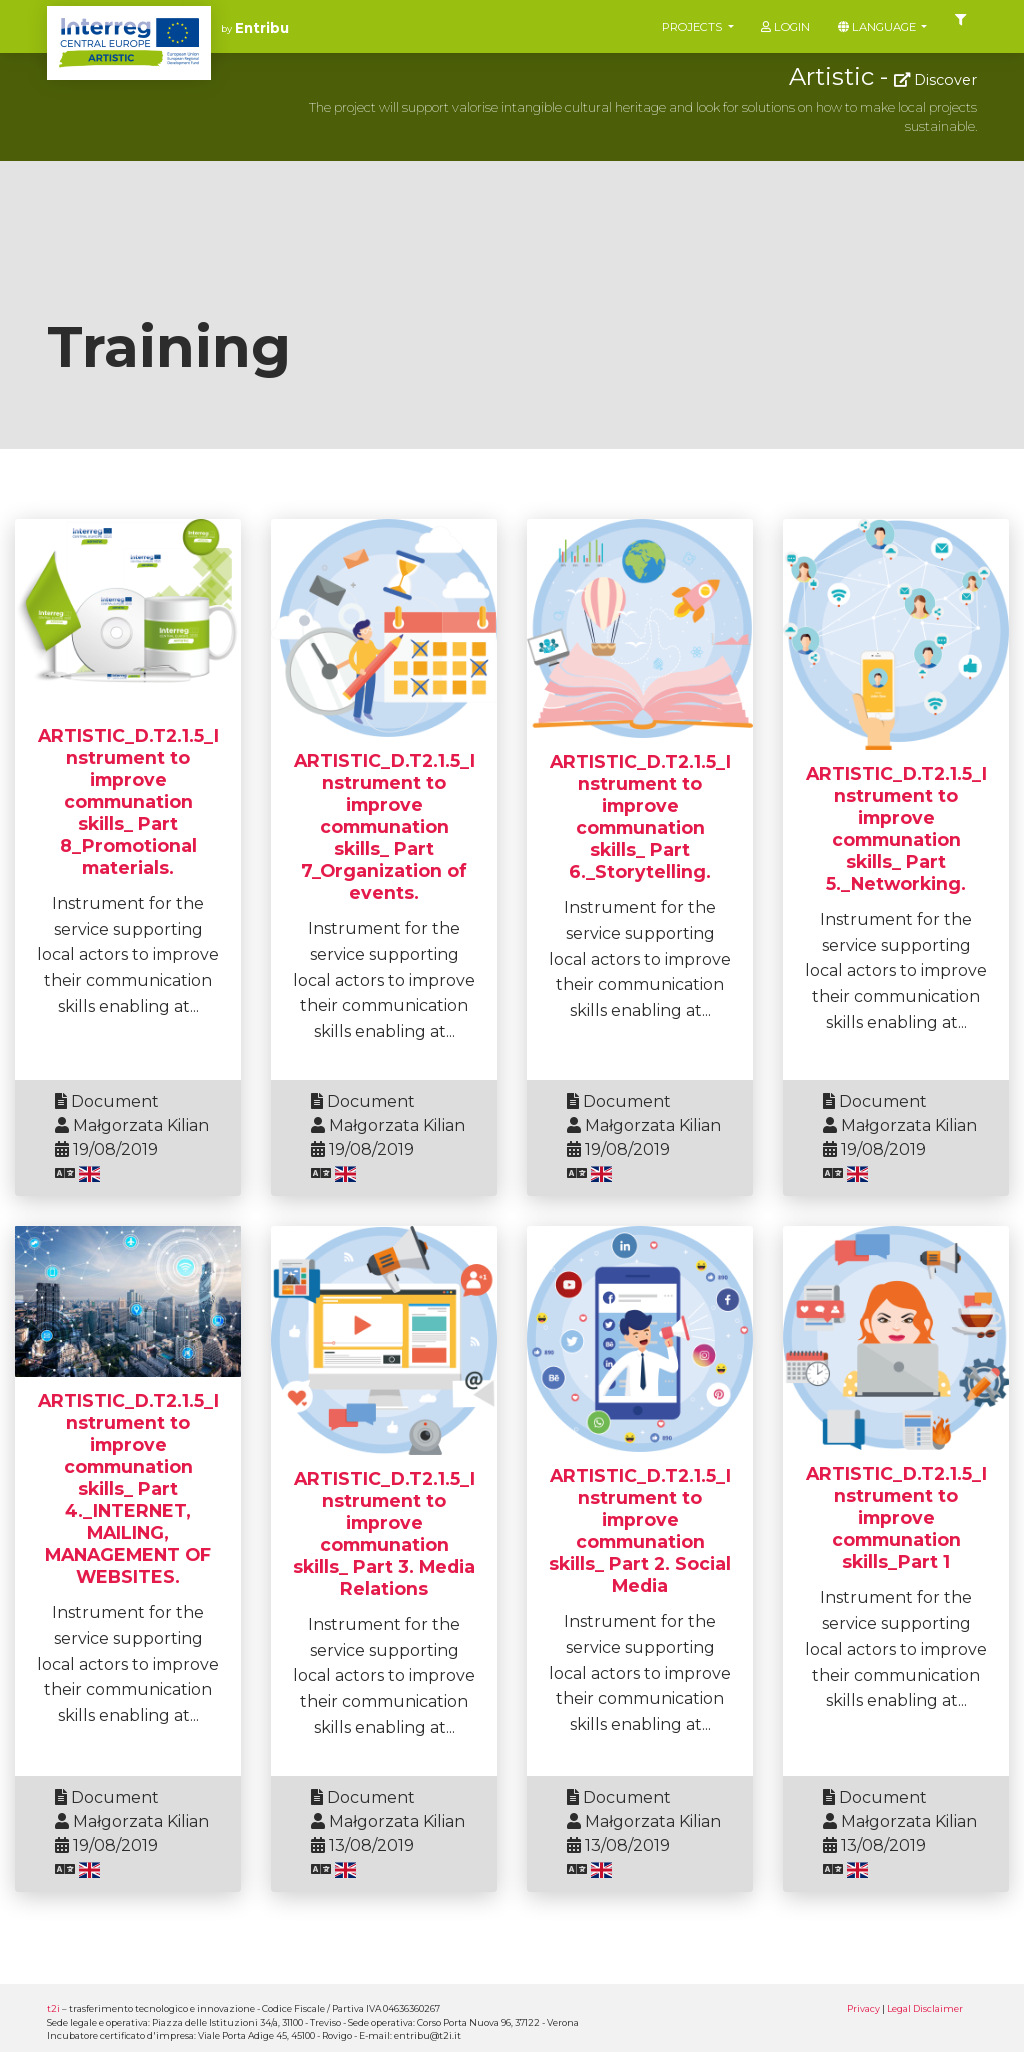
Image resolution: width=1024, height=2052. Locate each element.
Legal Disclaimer (925, 2008)
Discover (935, 80)
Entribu (262, 28)
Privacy (863, 2008)
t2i (53, 2008)
